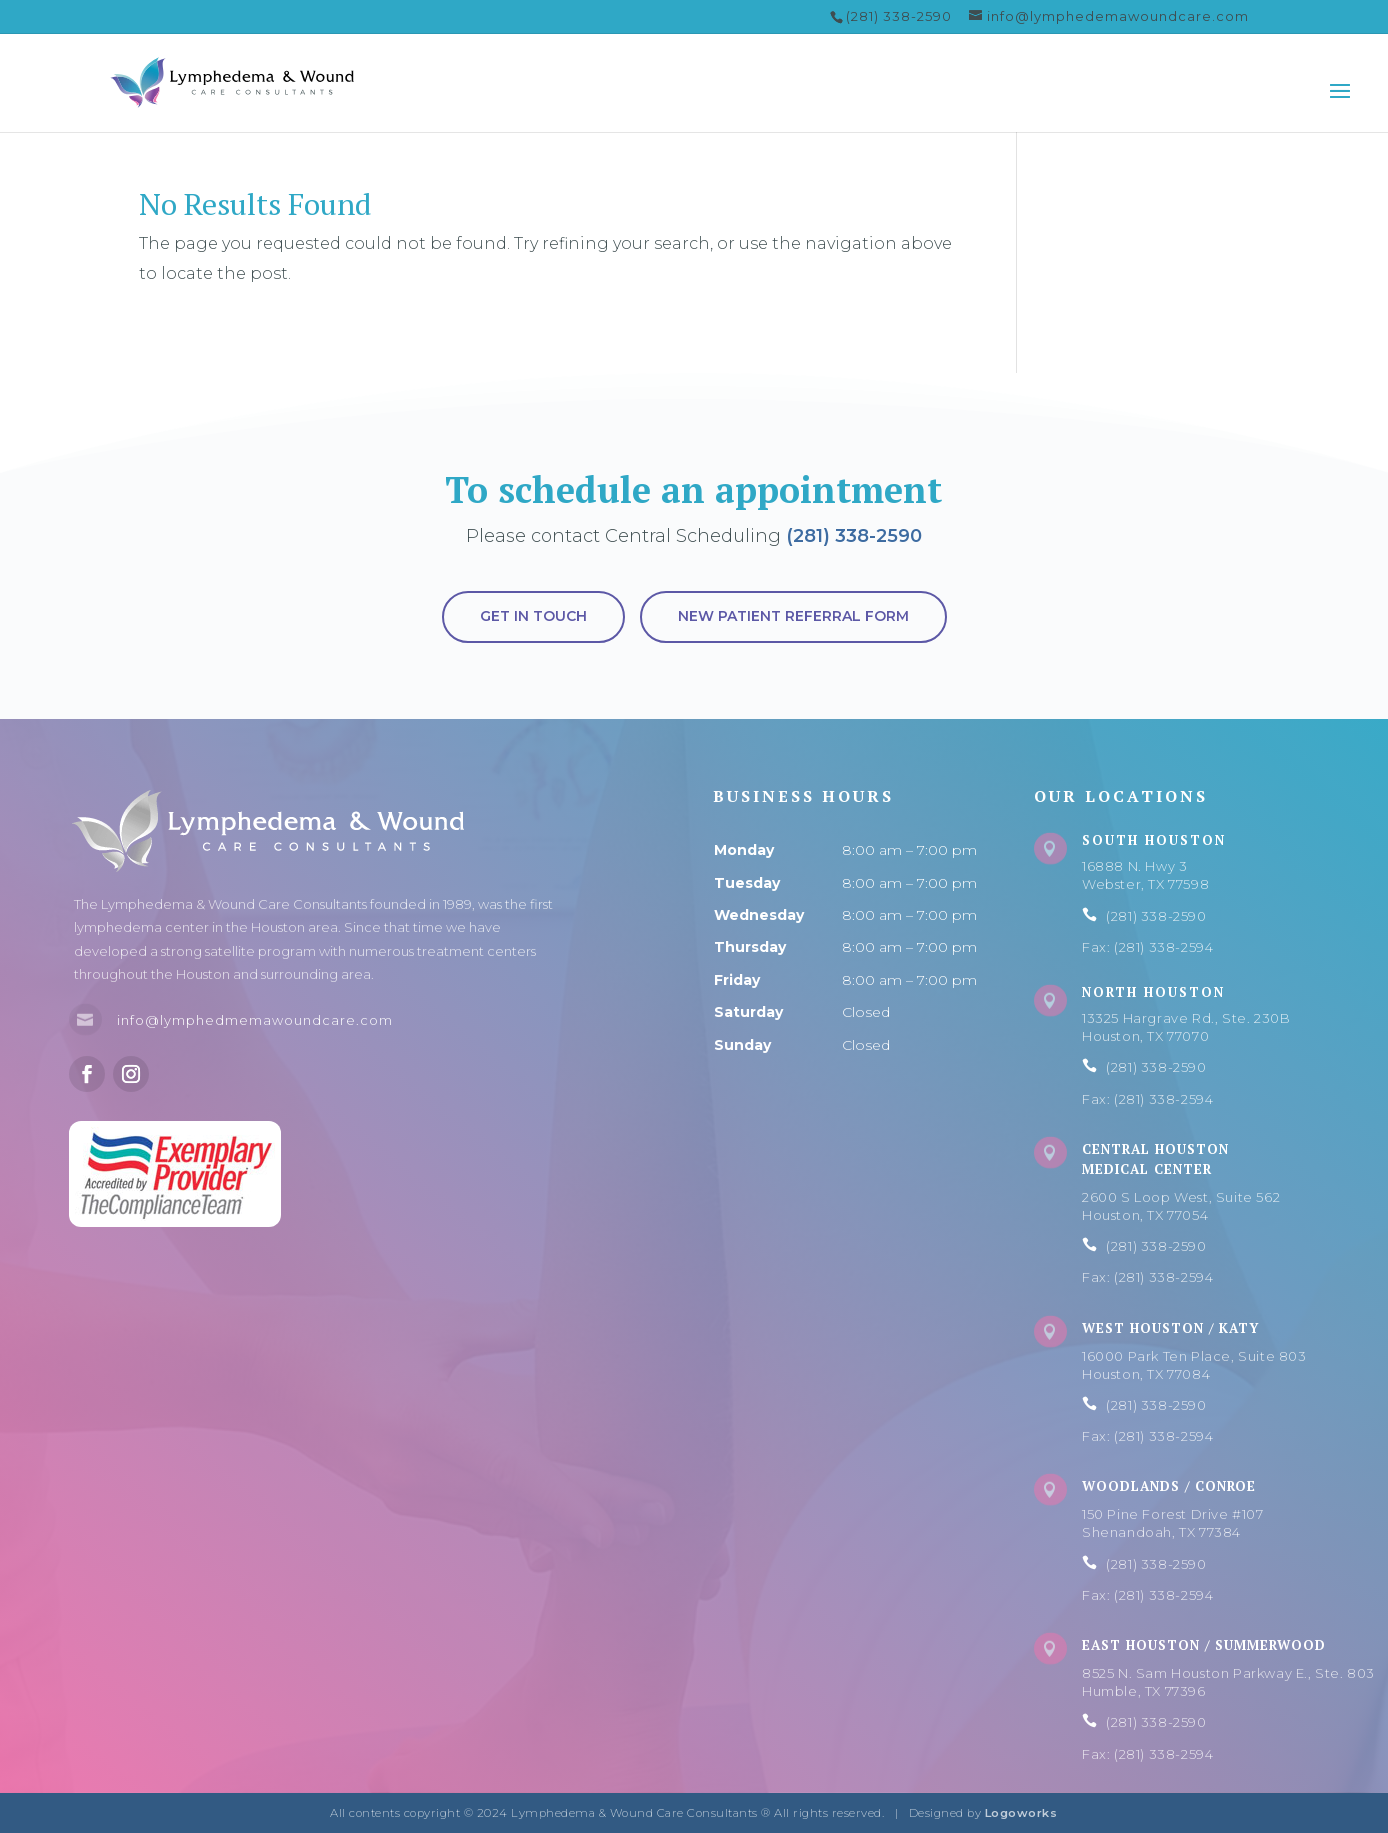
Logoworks (1021, 1813)
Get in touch (533, 616)
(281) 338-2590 (854, 536)
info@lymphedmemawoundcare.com (255, 1020)
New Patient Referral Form (793, 616)
